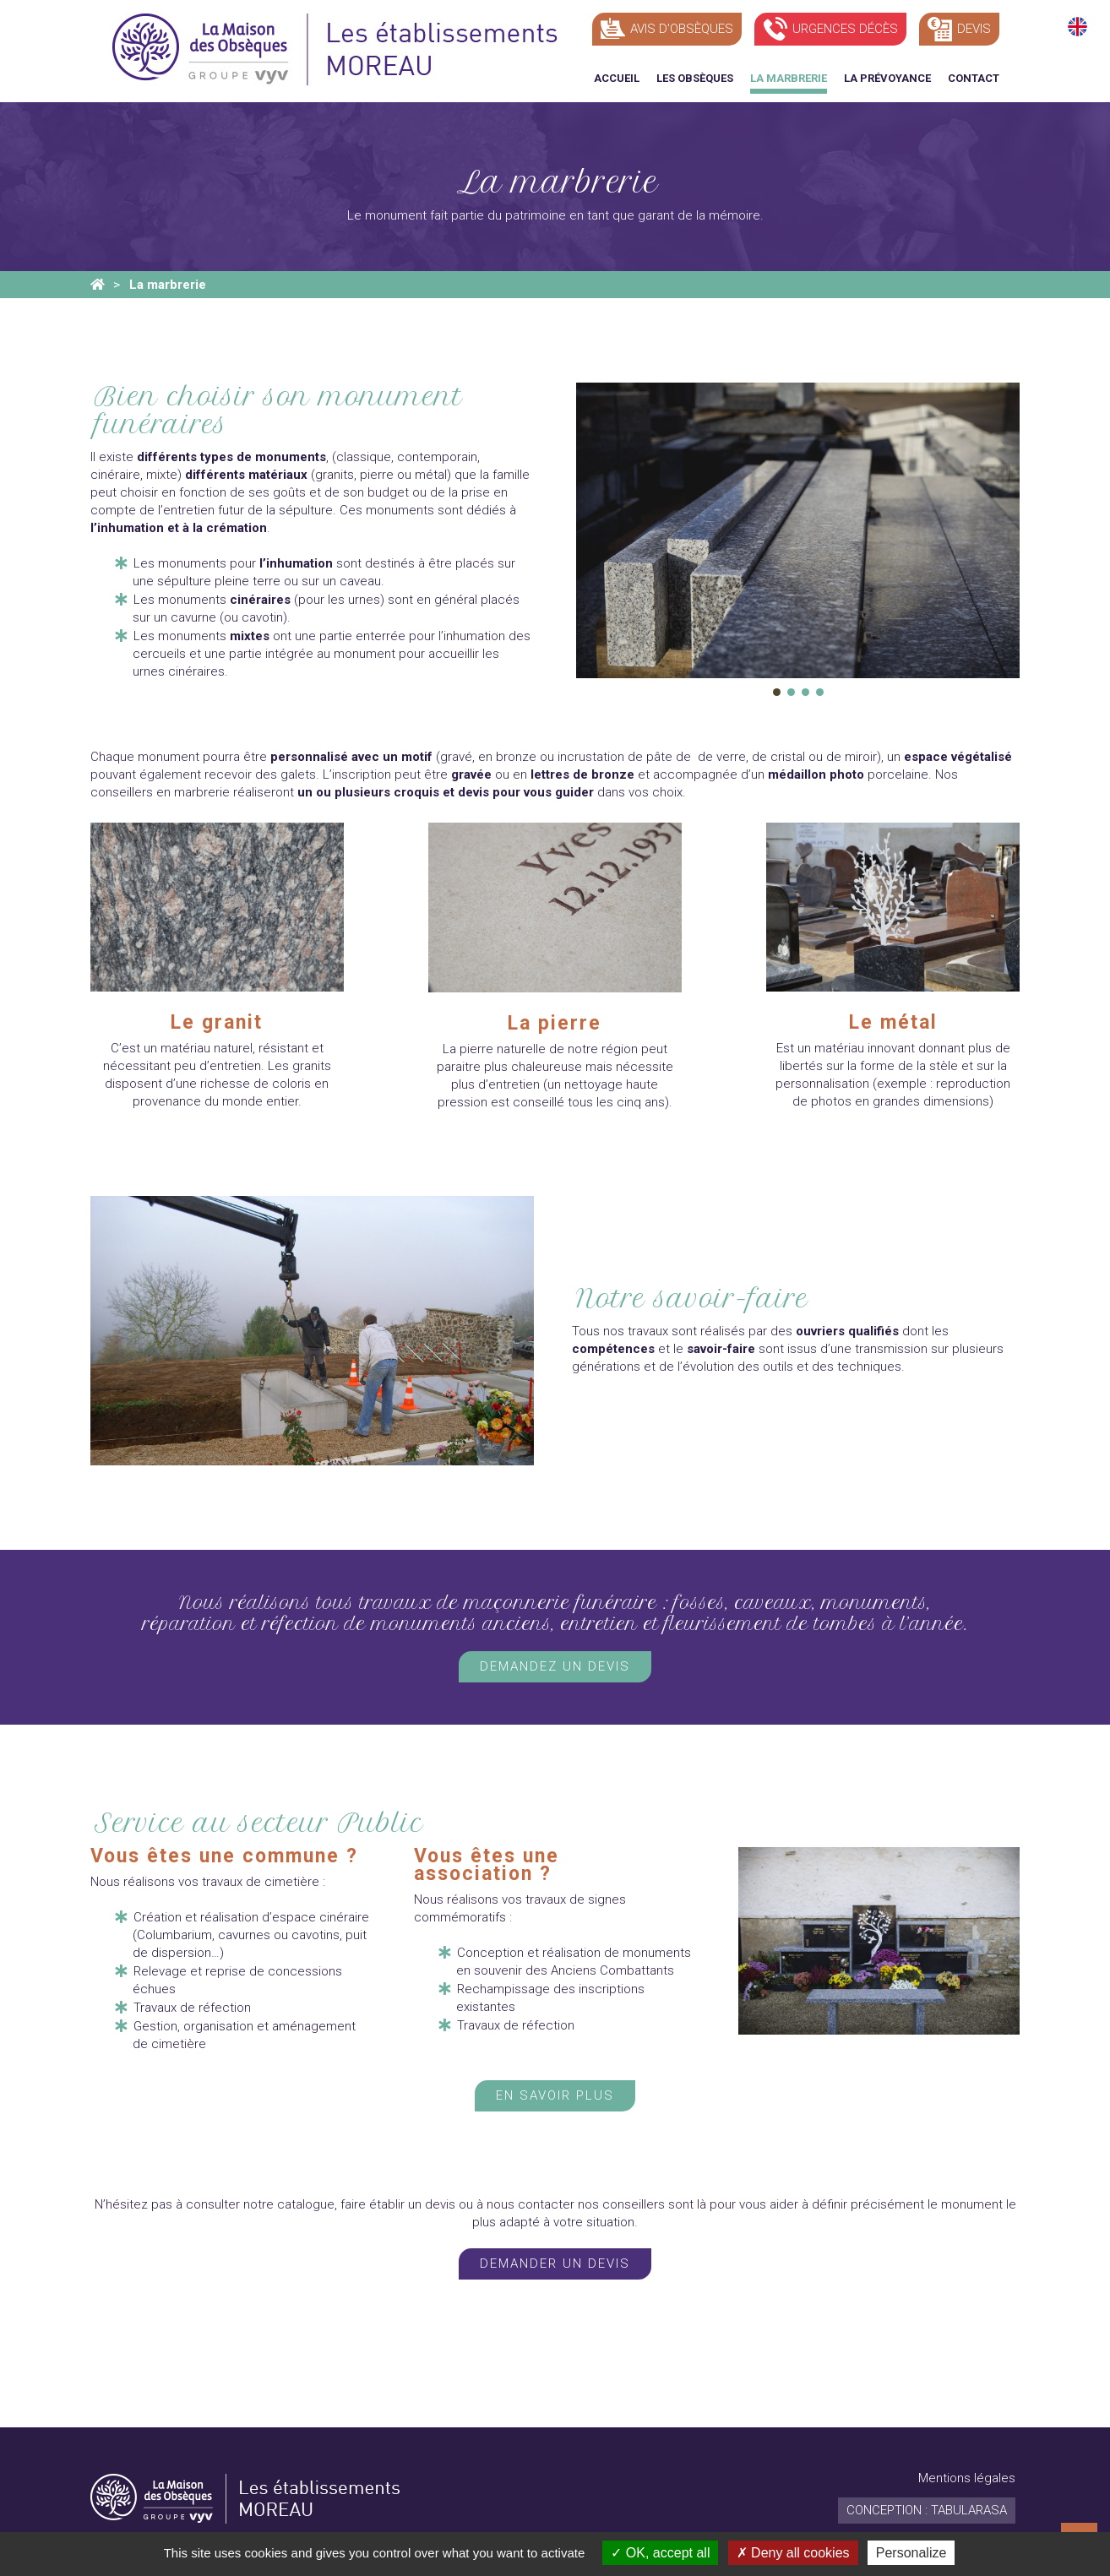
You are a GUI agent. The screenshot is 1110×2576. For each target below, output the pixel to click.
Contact (973, 78)
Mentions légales (966, 2478)
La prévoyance (887, 78)
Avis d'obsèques (681, 28)
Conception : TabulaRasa (926, 2510)
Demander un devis (555, 2263)
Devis (974, 28)
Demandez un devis (555, 1666)
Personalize (911, 2553)
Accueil (616, 78)
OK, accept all (660, 2553)
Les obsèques (694, 78)
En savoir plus (555, 2095)
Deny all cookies (793, 2553)
